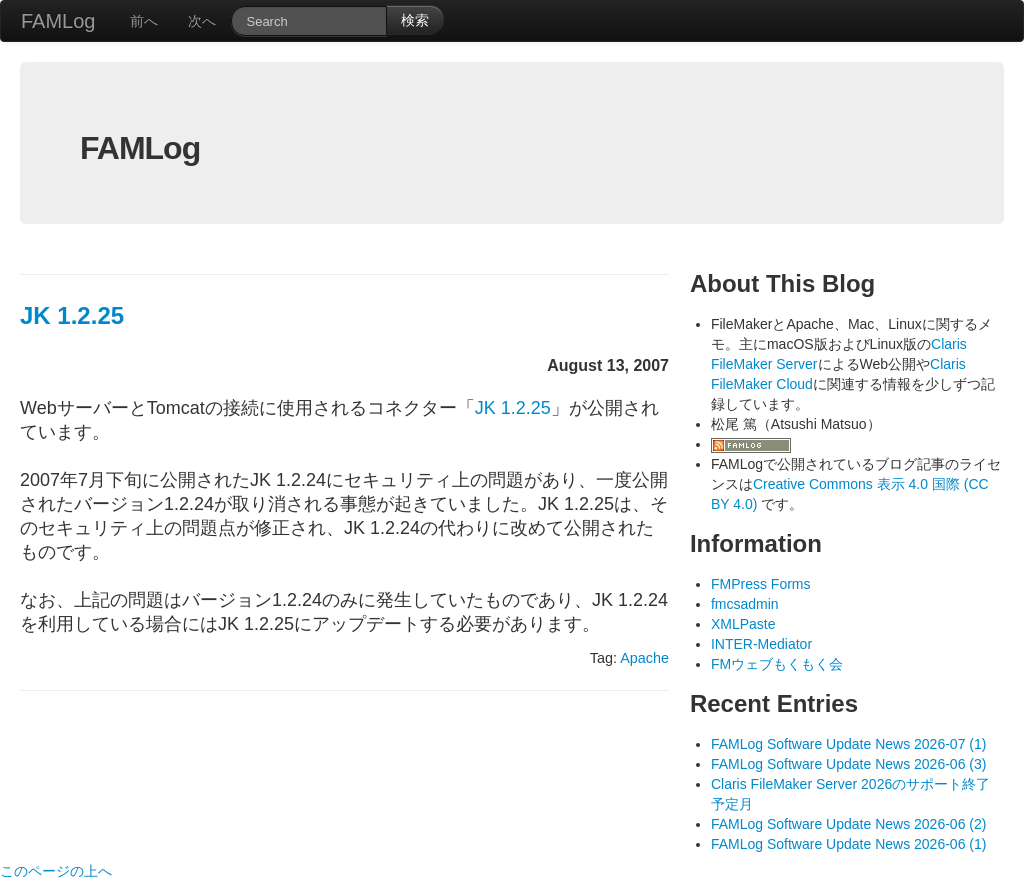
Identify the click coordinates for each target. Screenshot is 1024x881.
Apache (644, 658)
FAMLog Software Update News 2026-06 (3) (848, 764)
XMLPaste (743, 624)
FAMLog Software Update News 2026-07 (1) (848, 744)
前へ (144, 21)
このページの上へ (56, 871)
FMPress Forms (761, 584)
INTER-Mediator (761, 644)
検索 (415, 20)
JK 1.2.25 (72, 315)
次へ (202, 21)
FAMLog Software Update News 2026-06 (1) (848, 844)
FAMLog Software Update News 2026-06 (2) (848, 824)
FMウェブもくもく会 (777, 664)
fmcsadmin (745, 604)
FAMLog (58, 21)
